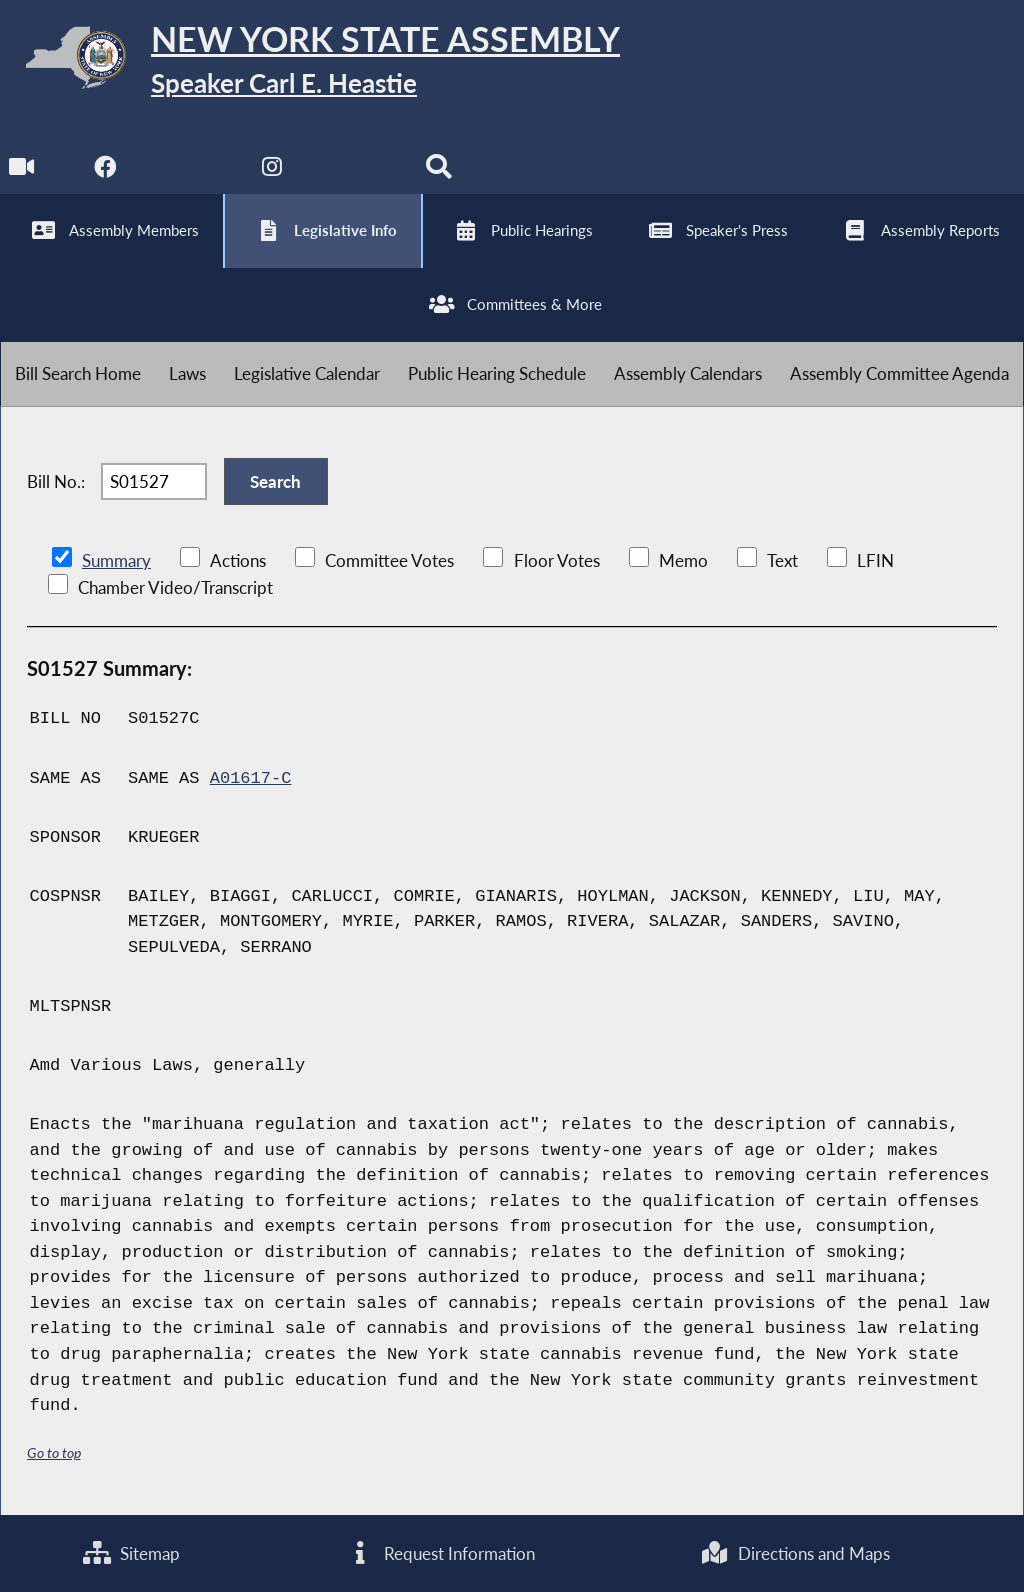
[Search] (438, 171)
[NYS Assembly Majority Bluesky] (355, 171)
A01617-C (251, 778)
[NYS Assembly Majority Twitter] (189, 171)
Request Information (440, 1553)
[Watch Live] (22, 171)
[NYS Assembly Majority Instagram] (272, 171)
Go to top (54, 1452)
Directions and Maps (795, 1553)
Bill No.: (56, 481)
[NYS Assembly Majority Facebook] (105, 171)
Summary (116, 560)
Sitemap (131, 1553)
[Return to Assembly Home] (310, 61)
